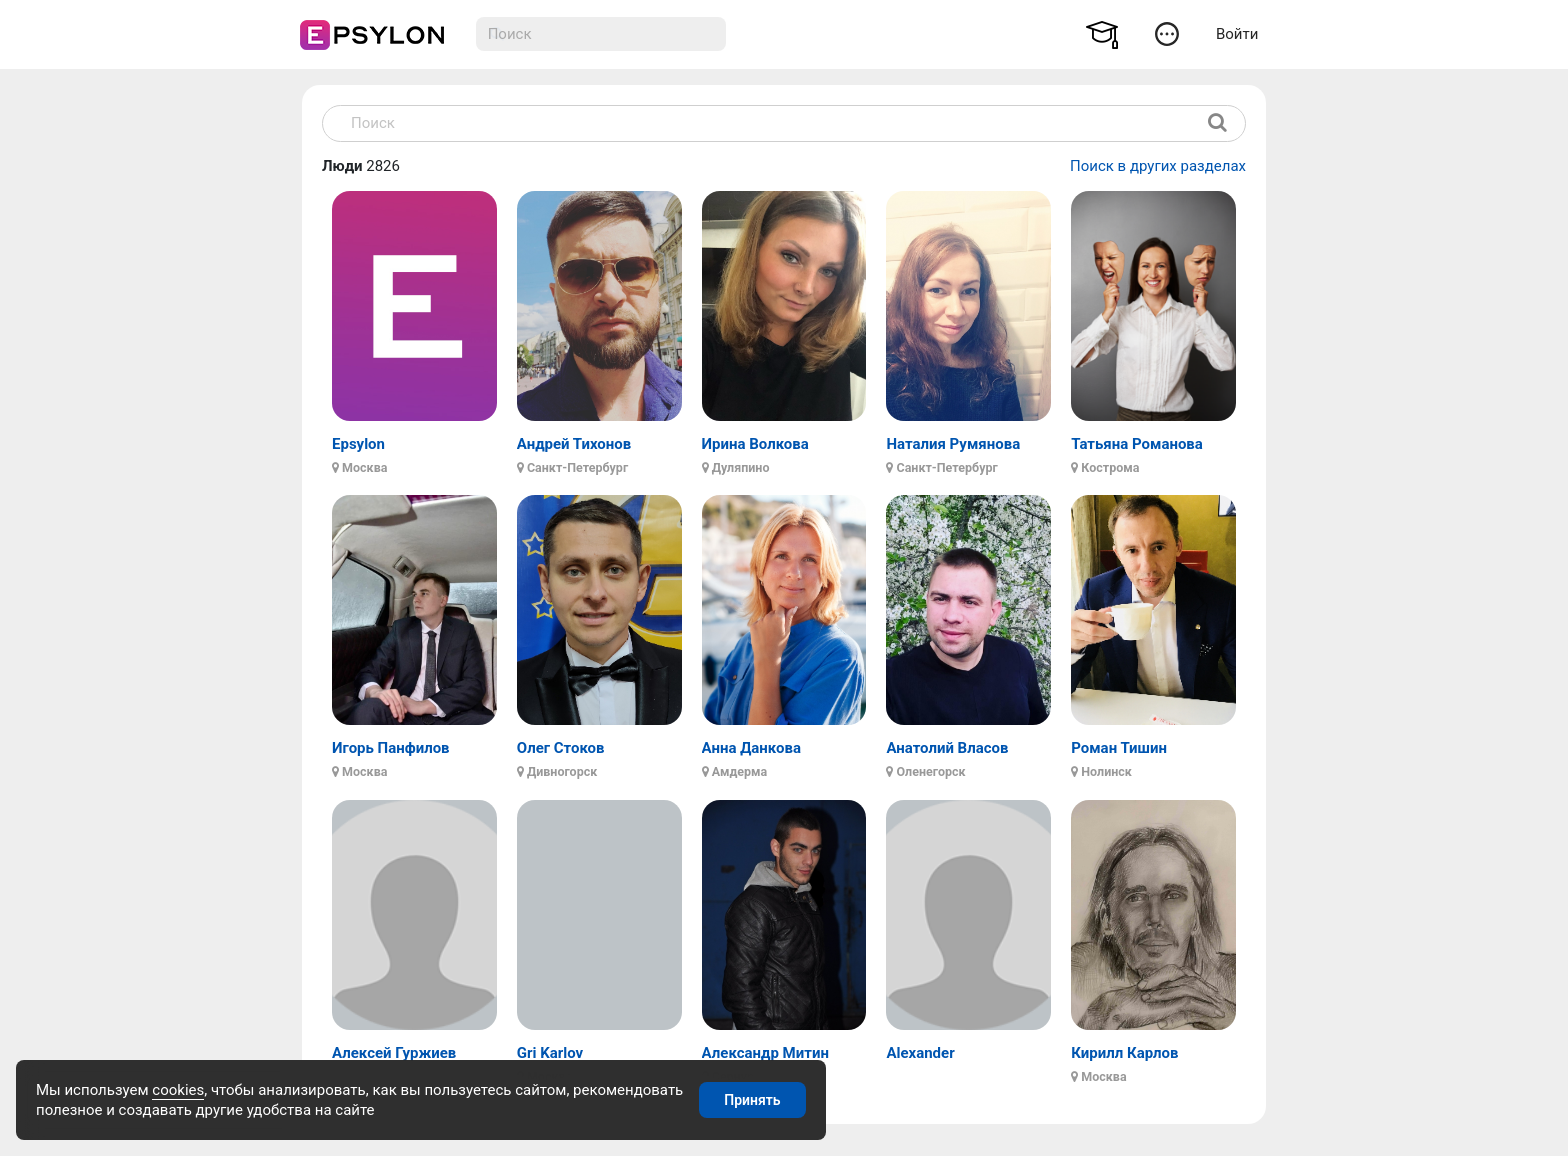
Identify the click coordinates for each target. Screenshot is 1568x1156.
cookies (178, 1090)
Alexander (920, 1053)
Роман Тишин (1119, 748)
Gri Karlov (550, 1053)
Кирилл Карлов (1124, 1053)
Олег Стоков (561, 748)
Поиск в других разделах (1158, 166)
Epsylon (358, 444)
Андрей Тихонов (574, 444)
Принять (752, 1100)
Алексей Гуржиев (394, 1053)
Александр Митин (765, 1053)
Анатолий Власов (947, 748)
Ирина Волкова (755, 444)
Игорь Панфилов (391, 748)
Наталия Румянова (953, 444)
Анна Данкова (751, 748)
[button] (1166, 33)
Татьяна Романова (1137, 444)
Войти (1237, 34)
